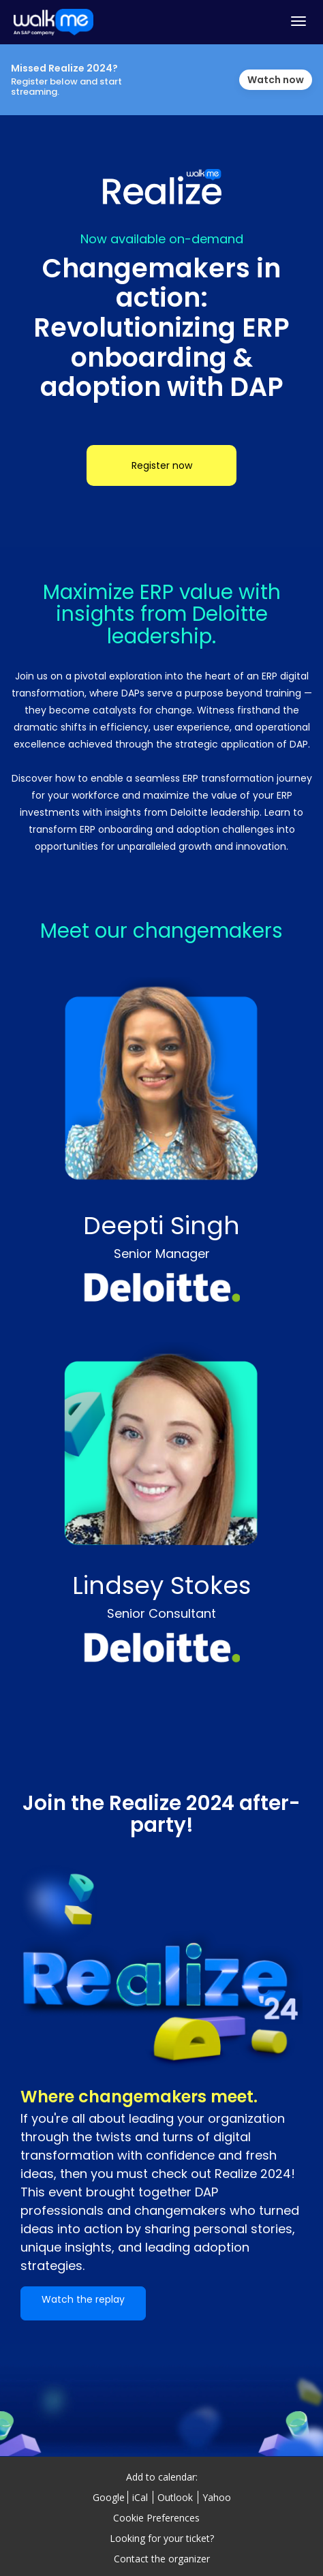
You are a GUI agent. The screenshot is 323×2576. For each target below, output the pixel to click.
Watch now (275, 80)
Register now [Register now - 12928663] (162, 465)
